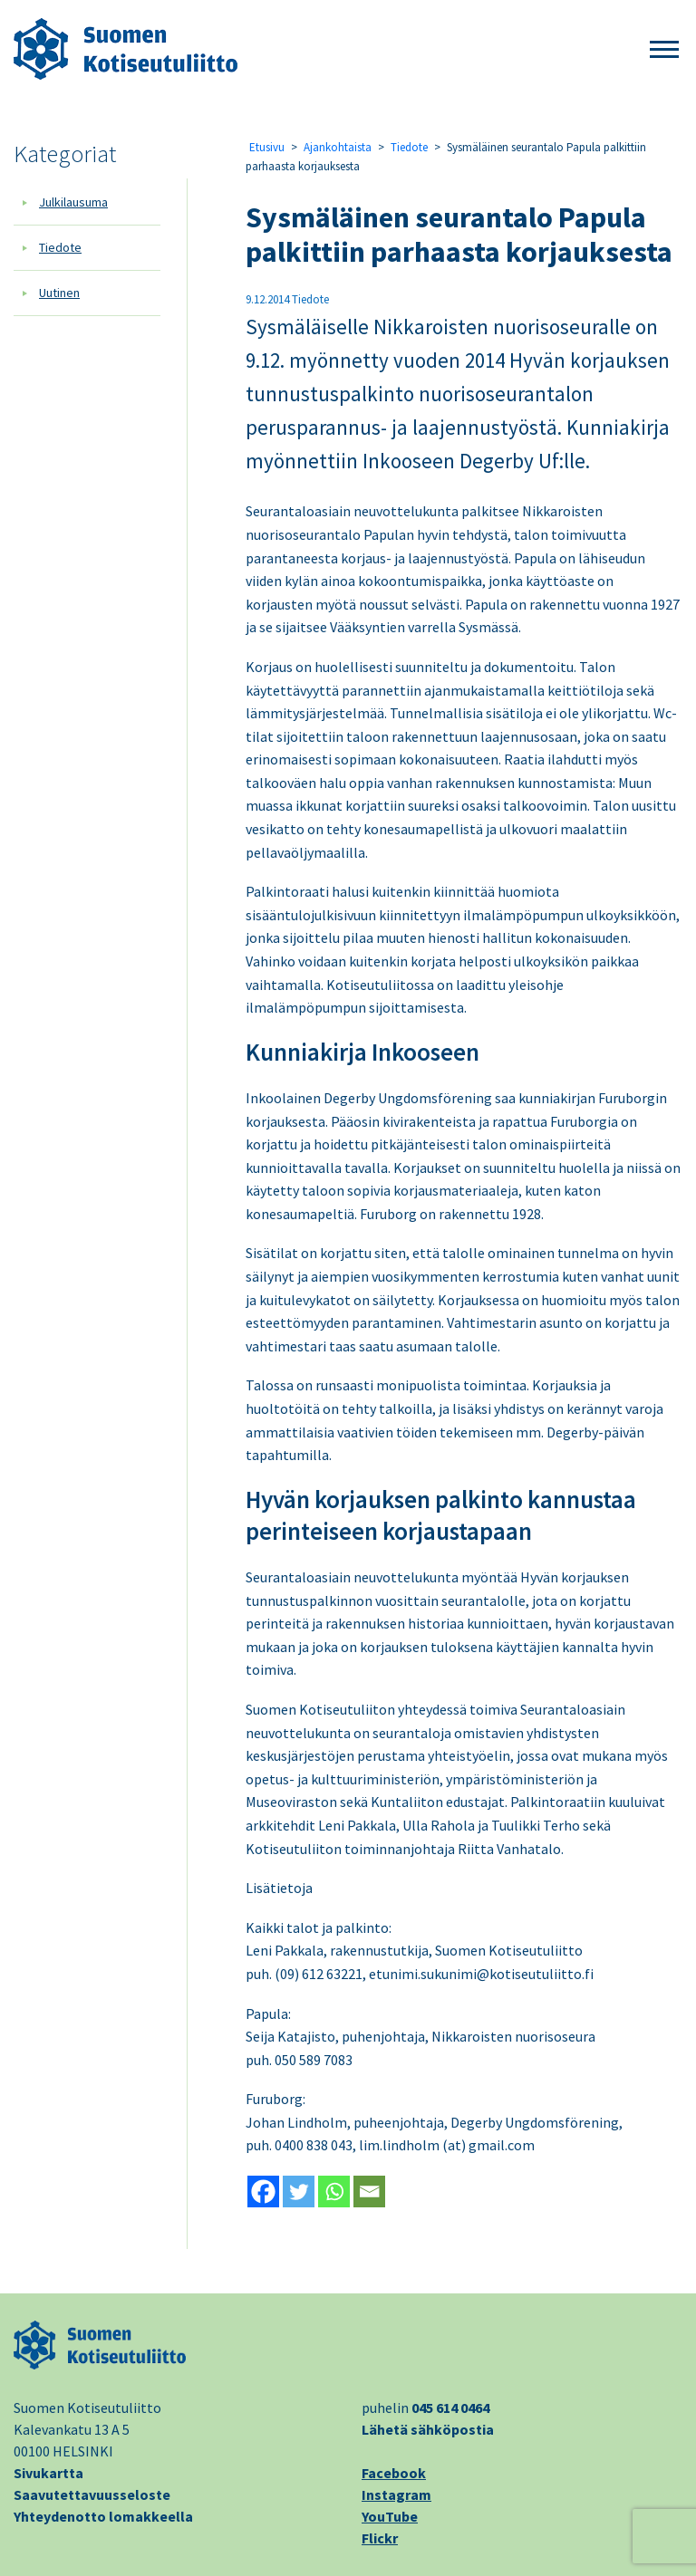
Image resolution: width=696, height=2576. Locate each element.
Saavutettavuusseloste (92, 2494)
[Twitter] (298, 2191)
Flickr (380, 2538)
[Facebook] (263, 2191)
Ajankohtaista (338, 147)
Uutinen (59, 292)
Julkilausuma (73, 202)
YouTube (390, 2516)
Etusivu (267, 147)
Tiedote (60, 247)
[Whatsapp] (334, 2191)
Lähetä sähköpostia (428, 2429)
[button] (664, 50)
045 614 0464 (450, 2407)
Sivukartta (48, 2473)
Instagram (396, 2494)
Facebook (394, 2473)
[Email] (369, 2191)
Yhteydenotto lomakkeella (103, 2516)
